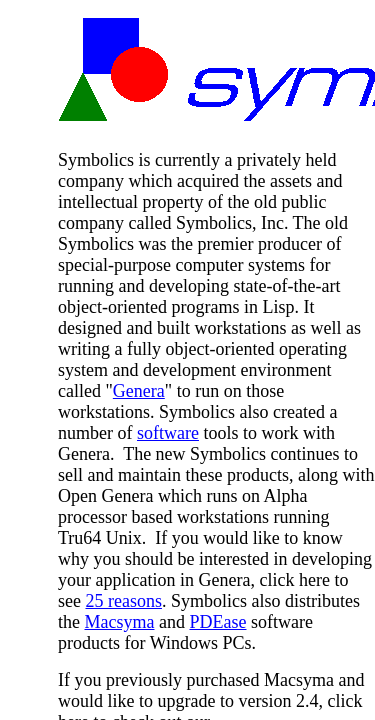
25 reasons (123, 601)
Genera (139, 391)
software (168, 433)
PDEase (217, 622)
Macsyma (120, 622)
